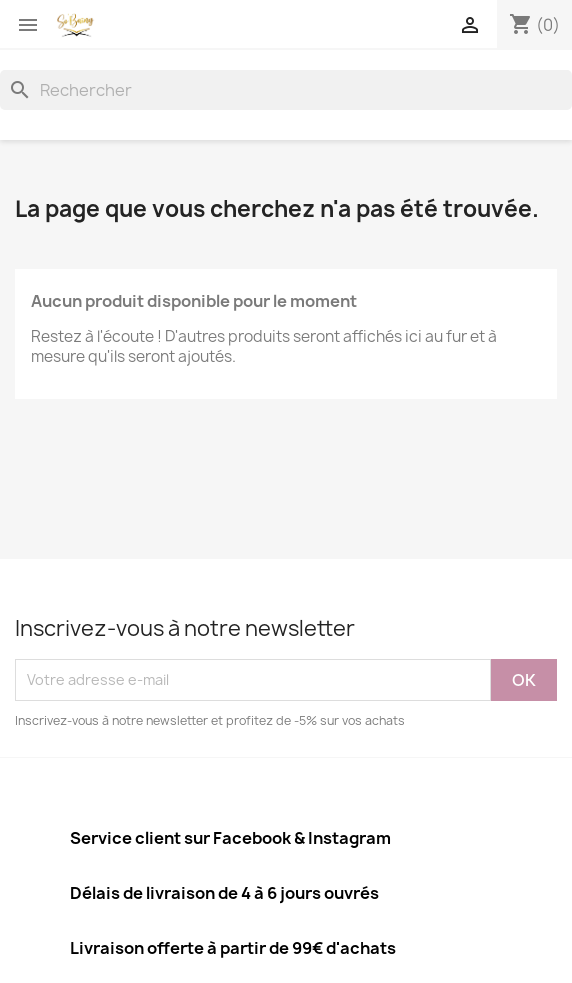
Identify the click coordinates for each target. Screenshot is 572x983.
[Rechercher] (286, 90)
